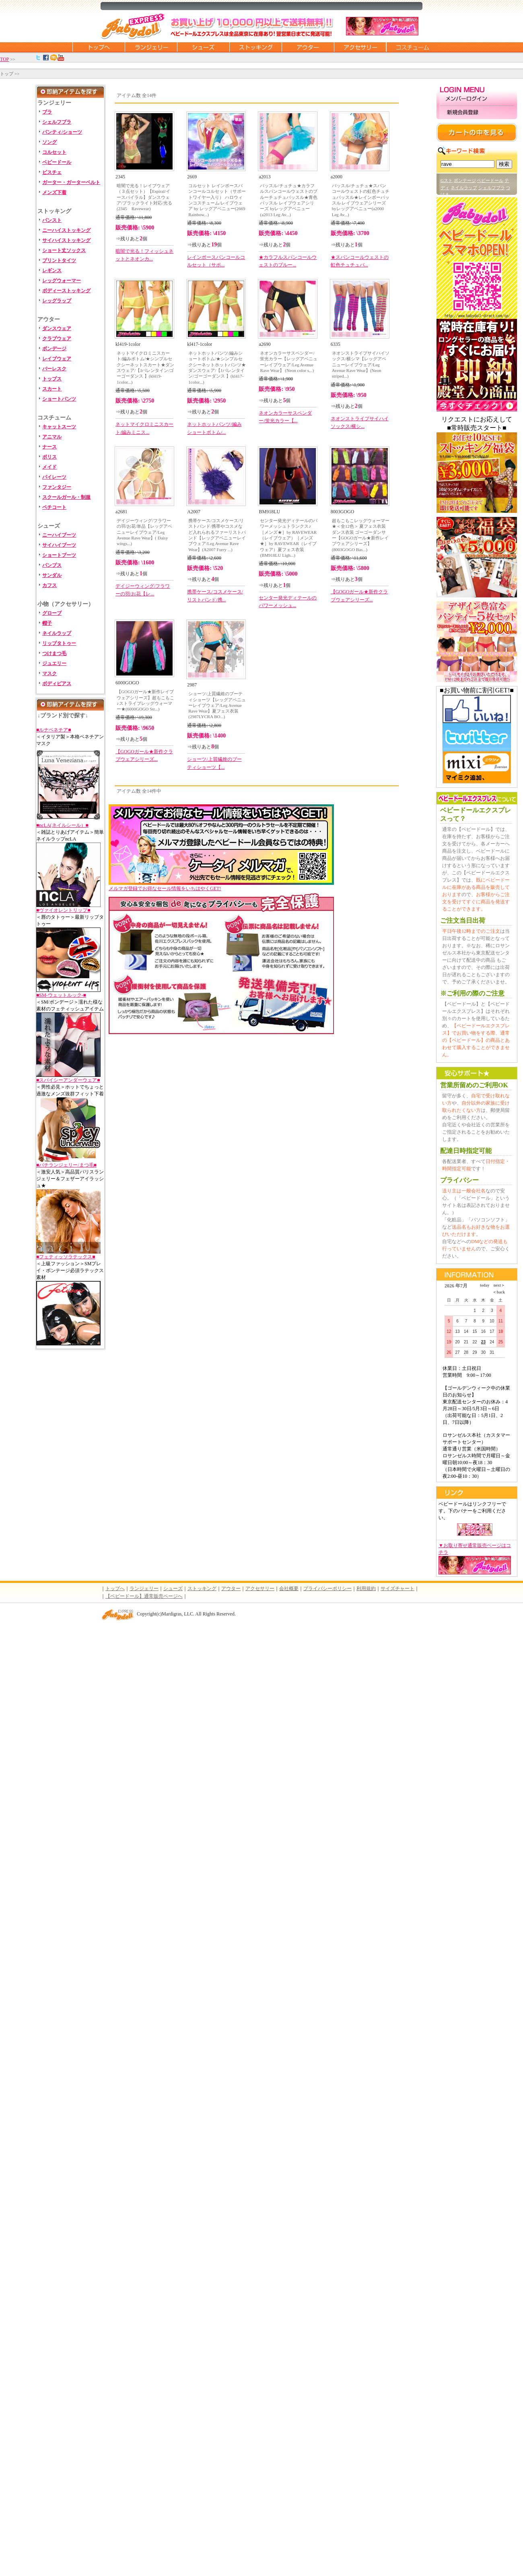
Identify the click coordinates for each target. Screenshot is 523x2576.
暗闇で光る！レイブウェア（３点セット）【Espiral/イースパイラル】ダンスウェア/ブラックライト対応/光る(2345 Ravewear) (144, 197)
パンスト (52, 220)
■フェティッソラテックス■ (65, 1257)
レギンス (52, 270)
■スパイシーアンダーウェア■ (68, 1080)
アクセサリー (360, 47)
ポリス (49, 457)
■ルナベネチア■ (53, 730)
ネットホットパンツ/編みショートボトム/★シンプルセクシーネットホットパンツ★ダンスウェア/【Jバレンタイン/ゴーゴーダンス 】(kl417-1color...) (217, 367)
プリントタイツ (59, 260)
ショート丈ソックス (64, 250)
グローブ (52, 613)
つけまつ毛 (54, 653)
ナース (49, 447)
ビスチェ (52, 172)
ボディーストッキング (66, 290)
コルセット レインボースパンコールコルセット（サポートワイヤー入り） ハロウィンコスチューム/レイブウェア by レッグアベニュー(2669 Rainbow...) (217, 200)
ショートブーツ (59, 555)
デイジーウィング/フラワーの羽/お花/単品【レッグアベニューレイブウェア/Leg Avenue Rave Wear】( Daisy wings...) (144, 532)
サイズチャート (397, 1588)
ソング (49, 142)
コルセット (54, 152)
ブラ (47, 112)
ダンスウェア (56, 328)
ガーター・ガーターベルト (71, 182)
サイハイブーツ (59, 545)
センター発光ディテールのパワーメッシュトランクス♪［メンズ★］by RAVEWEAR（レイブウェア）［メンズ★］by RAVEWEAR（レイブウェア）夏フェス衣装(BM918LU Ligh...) (288, 538)
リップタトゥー (59, 643)
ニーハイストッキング (66, 230)
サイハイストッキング (66, 240)
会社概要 (289, 1588)
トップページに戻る (98, 47)
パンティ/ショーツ (62, 132)
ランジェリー (151, 47)
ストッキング (255, 47)
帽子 (47, 623)
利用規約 (366, 1588)
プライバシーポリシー (327, 1588)
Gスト (447, 180)
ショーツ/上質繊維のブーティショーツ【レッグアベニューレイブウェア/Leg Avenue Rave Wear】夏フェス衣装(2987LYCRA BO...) (217, 705)
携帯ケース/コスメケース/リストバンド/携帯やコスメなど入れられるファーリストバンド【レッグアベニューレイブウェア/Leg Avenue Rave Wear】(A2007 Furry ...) (217, 535)
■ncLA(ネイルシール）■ (62, 825)
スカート (52, 389)
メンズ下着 (54, 192)
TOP (4, 59)
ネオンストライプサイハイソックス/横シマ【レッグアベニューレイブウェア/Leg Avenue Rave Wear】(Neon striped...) (360, 364)
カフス (49, 585)
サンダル (52, 575)
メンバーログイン (477, 99)
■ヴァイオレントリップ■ (63, 910)
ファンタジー (56, 487)
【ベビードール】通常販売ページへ (144, 1596)
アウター (308, 47)
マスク (49, 673)
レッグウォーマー (61, 280)
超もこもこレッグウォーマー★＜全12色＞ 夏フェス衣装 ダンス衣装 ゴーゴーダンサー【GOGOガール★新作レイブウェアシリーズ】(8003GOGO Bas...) (360, 535)
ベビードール (56, 162)
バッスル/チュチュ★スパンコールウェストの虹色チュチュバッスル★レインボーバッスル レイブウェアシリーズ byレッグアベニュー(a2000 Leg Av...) (360, 200)
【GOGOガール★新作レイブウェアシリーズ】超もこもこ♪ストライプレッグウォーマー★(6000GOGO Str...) (145, 700)
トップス (52, 379)
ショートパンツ (59, 399)
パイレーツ (54, 477)
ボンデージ (54, 348)
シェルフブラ (56, 122)
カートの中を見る (477, 132)
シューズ (203, 47)
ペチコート (54, 507)
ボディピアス (56, 683)
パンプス (52, 565)
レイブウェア (56, 359)
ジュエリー (54, 663)
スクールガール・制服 (66, 497)
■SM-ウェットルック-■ (61, 995)
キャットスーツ (59, 427)
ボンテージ (465, 180)
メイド (49, 467)
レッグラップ (56, 301)
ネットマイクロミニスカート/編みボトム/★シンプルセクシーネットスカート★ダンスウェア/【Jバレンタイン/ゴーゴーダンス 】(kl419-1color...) (145, 367)
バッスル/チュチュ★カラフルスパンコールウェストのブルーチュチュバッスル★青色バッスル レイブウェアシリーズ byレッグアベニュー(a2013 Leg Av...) (288, 200)
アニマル (52, 437)
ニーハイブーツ (59, 535)
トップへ (115, 1588)
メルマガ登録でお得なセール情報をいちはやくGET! (221, 885)
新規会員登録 (477, 112)
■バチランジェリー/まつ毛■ (66, 1165)
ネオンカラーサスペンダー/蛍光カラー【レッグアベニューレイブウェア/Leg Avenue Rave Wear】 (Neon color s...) (288, 362)
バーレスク (54, 369)
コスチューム (412, 47)
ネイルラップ (56, 633)
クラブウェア (56, 338)
